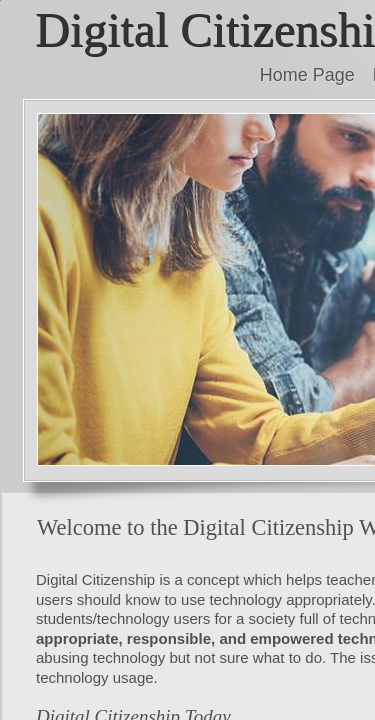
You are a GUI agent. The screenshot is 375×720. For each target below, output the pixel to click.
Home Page (307, 75)
